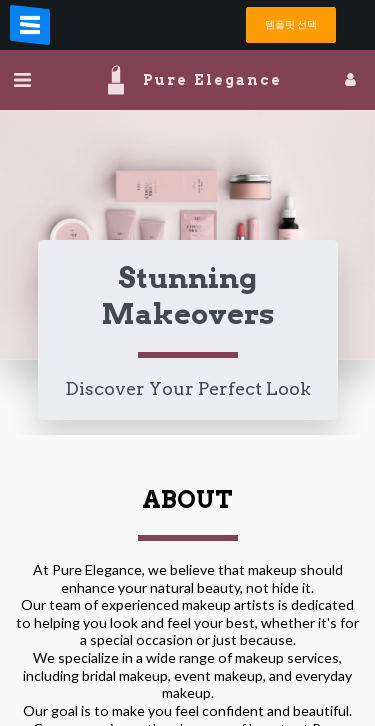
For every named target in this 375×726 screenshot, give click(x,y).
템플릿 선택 (291, 24)
